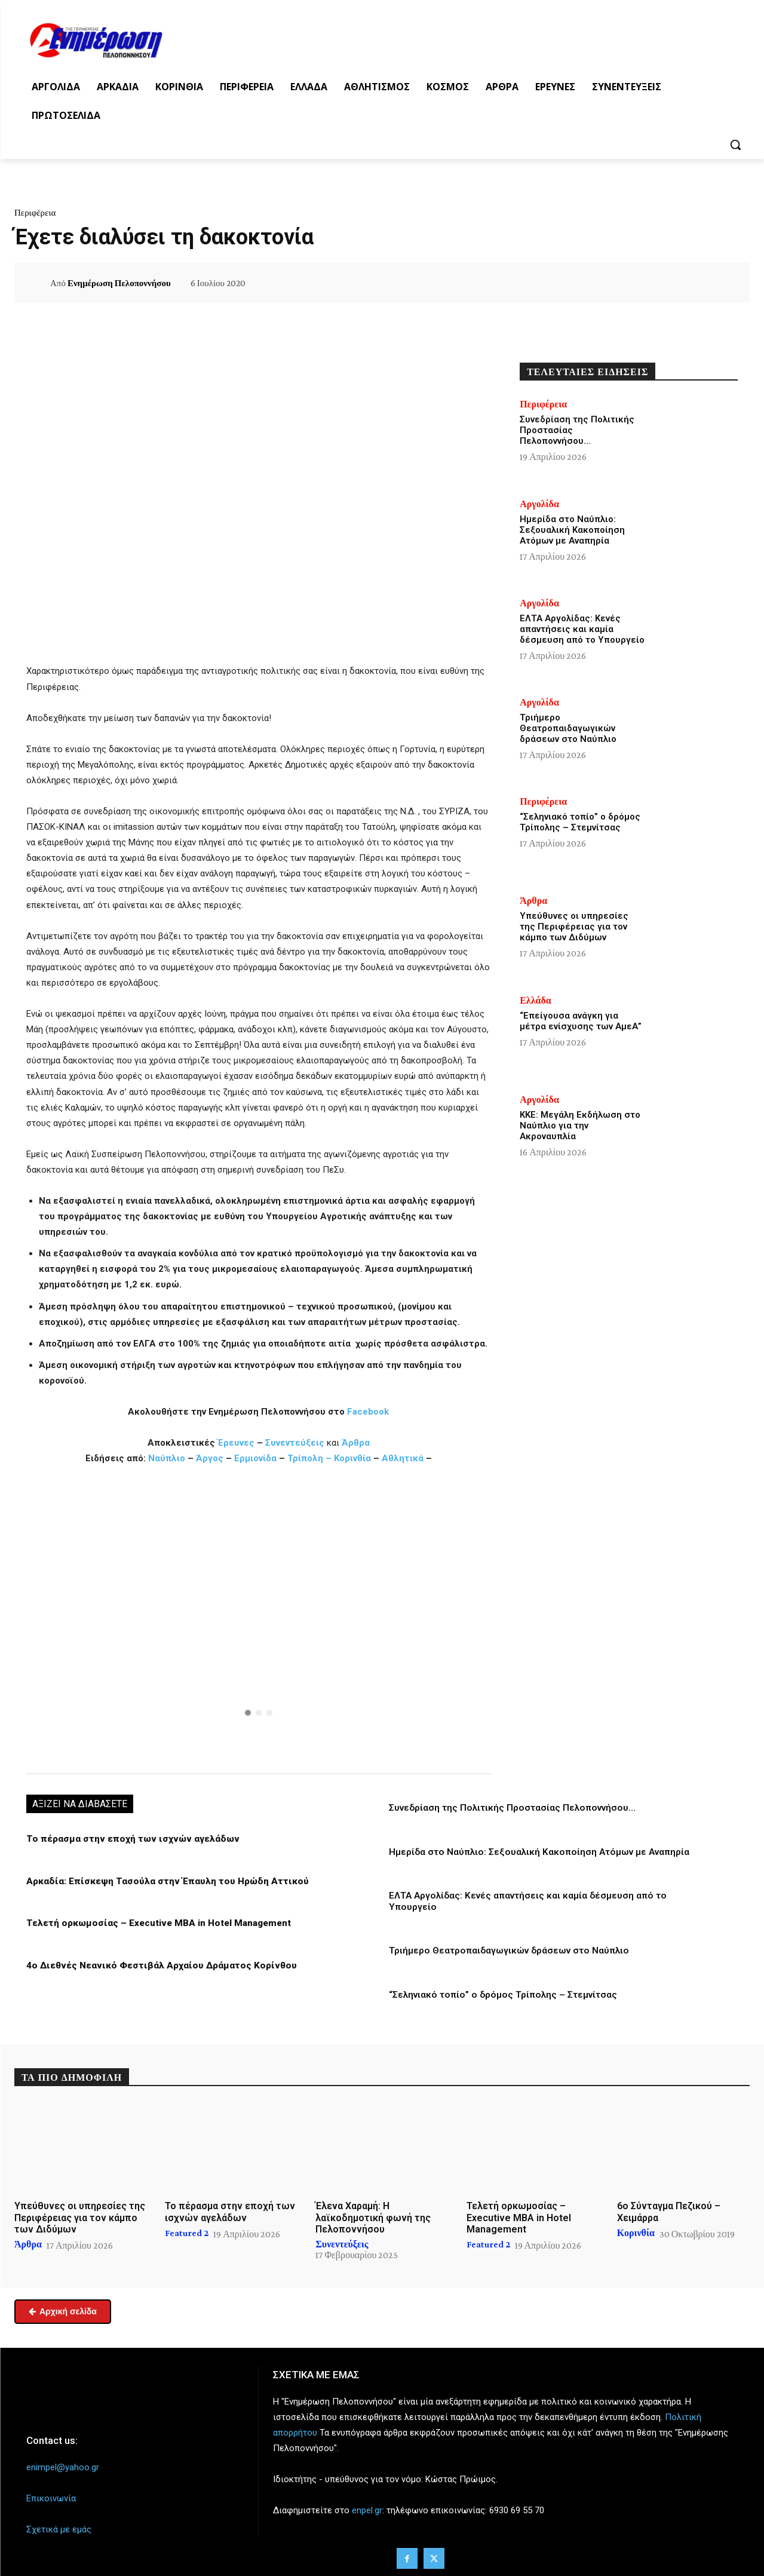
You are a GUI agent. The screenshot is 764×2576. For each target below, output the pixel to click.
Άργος (211, 1458)
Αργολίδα (539, 504)
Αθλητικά (404, 1458)
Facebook (368, 1411)
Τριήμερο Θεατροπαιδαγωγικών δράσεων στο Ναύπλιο (508, 1949)
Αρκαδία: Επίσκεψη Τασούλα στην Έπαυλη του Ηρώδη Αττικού (164, 1880)
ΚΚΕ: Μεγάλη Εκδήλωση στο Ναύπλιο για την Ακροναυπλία (580, 1125)
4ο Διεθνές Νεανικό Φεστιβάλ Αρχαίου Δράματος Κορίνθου (155, 1964)
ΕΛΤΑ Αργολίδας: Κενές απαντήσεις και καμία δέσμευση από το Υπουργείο (582, 629)
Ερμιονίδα (256, 1458)
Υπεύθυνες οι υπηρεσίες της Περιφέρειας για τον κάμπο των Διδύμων (574, 926)
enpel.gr (367, 2509)
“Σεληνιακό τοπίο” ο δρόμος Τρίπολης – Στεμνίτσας (501, 1993)
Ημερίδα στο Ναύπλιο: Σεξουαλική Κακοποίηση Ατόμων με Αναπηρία (537, 1851)
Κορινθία (352, 1458)
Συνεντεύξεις (294, 1442)
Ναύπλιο (168, 1458)
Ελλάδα (535, 1000)
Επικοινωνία (51, 2496)
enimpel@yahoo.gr (62, 2465)
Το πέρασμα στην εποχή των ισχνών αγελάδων (127, 1838)
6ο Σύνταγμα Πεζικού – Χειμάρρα (668, 2210)
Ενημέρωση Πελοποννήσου (119, 283)
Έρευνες (237, 1442)
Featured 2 (186, 2231)
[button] (735, 144)
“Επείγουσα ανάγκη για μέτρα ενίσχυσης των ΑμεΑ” (581, 1021)
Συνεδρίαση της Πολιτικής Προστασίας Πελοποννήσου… (511, 1807)
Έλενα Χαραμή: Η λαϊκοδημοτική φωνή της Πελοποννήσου (373, 2216)
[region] (259, 1617)
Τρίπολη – (309, 1458)
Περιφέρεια (35, 212)
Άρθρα (356, 1442)
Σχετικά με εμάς (58, 2528)
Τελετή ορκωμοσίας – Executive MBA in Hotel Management (155, 1922)
